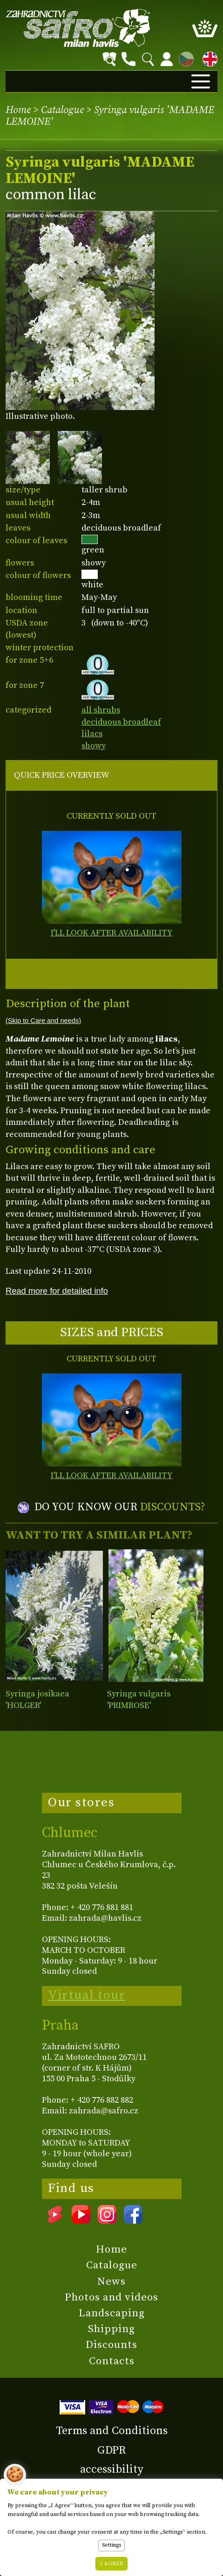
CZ (184, 57)
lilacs (91, 733)
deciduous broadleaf (121, 722)
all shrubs (100, 710)
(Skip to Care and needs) (43, 1020)
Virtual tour (86, 1995)
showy (93, 745)
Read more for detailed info (57, 1291)
